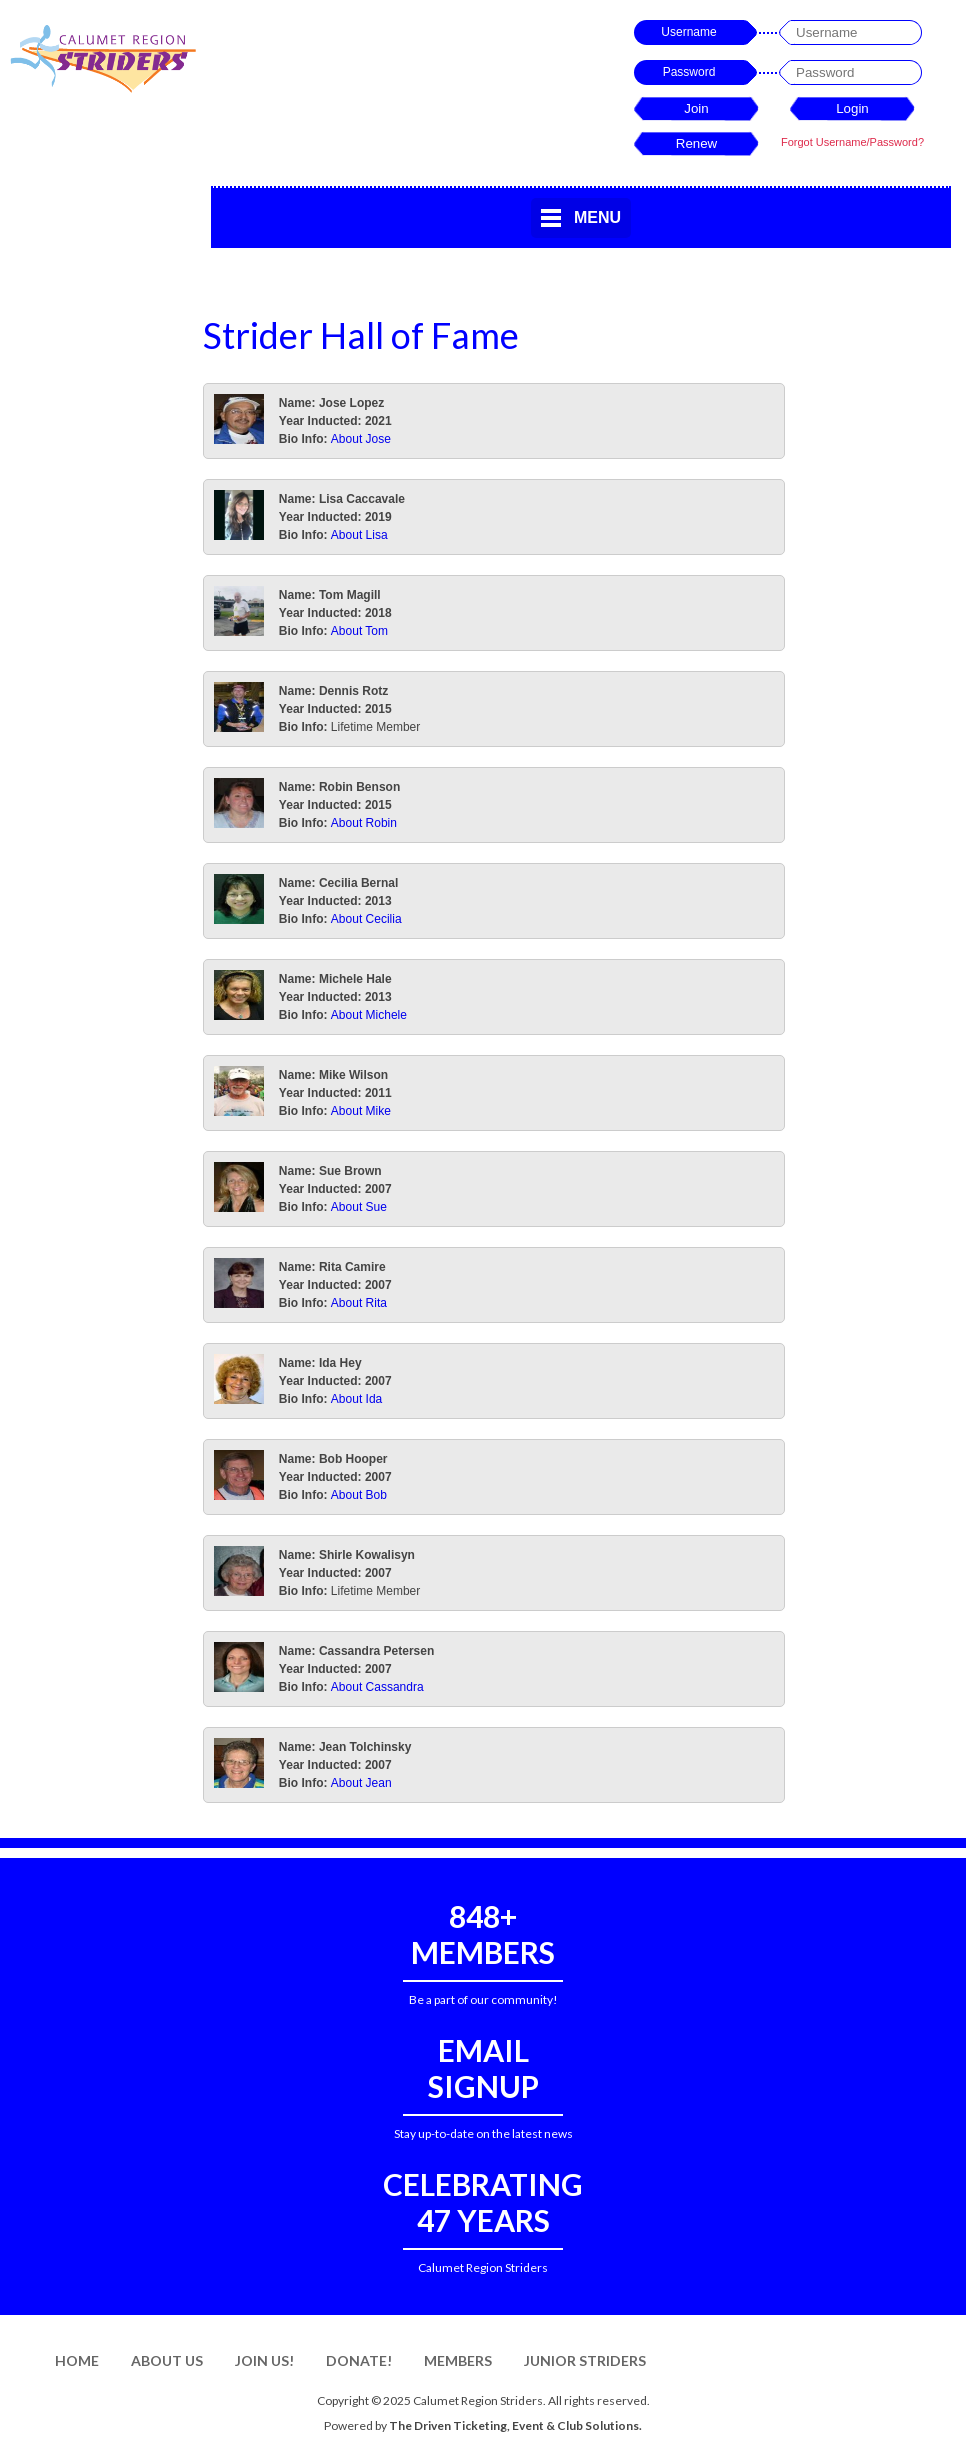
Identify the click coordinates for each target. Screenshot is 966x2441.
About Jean (361, 1783)
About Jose (361, 439)
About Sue (359, 1207)
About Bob (359, 1495)
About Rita (359, 1303)
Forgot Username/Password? (852, 142)
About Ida (356, 1399)
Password (689, 72)
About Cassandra (377, 1687)
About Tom (359, 631)
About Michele (369, 1015)
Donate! (359, 2360)
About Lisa (359, 535)
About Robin (364, 823)
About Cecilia (366, 919)
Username (688, 32)
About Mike (361, 1111)
